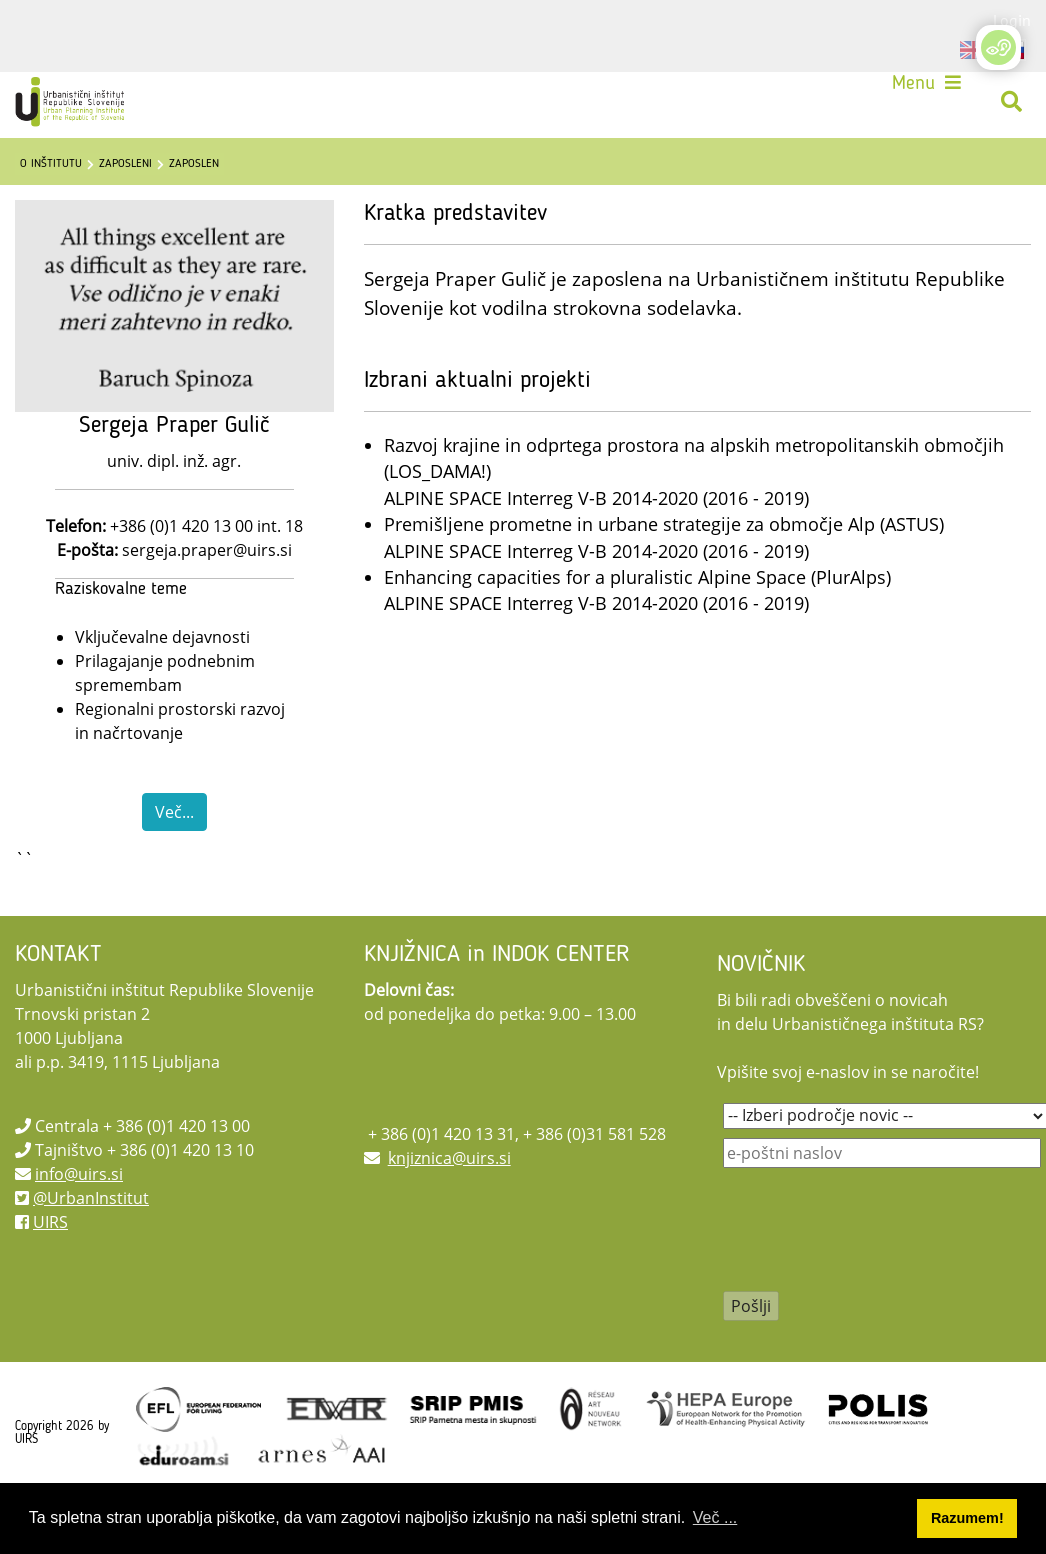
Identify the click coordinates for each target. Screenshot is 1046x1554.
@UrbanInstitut (91, 1248)
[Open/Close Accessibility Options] (998, 47)
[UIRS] (84, 108)
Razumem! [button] (967, 1518)
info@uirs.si (79, 1224)
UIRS (50, 1272)
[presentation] (875, 1293)
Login (1012, 20)
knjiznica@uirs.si (449, 1208)
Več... (174, 862)
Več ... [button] (715, 1517)
